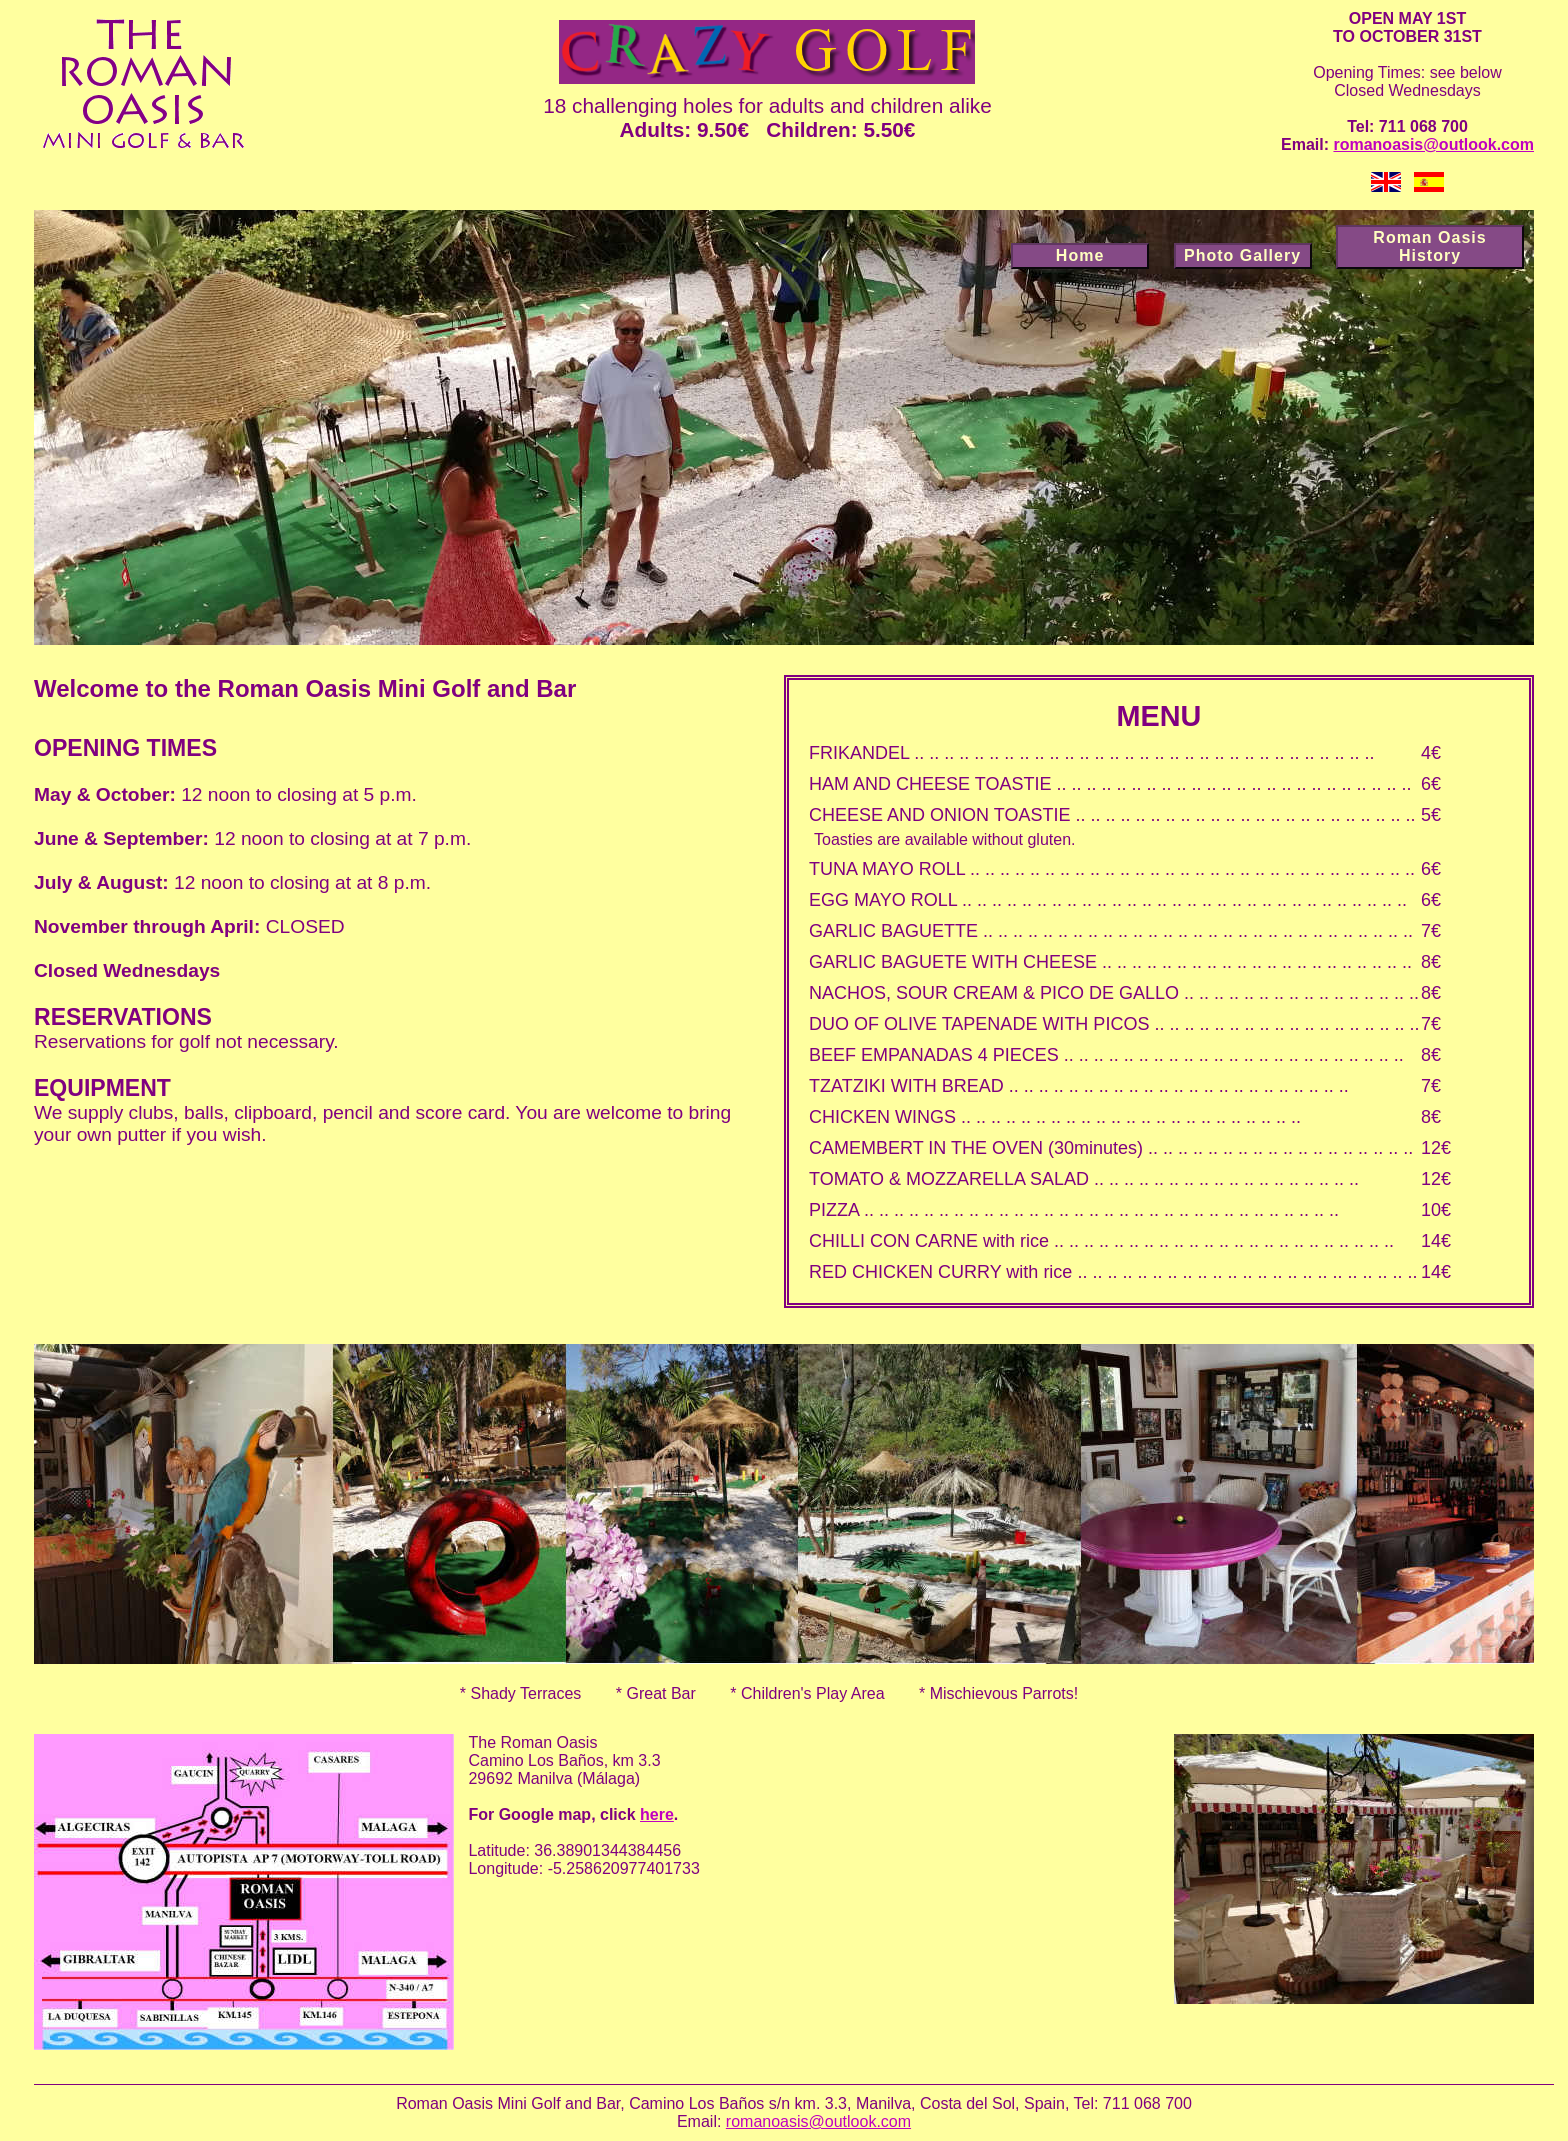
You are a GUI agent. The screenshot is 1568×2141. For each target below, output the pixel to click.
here (657, 1814)
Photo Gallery (1242, 255)
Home (1080, 255)
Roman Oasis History (1429, 246)
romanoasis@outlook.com (1433, 144)
